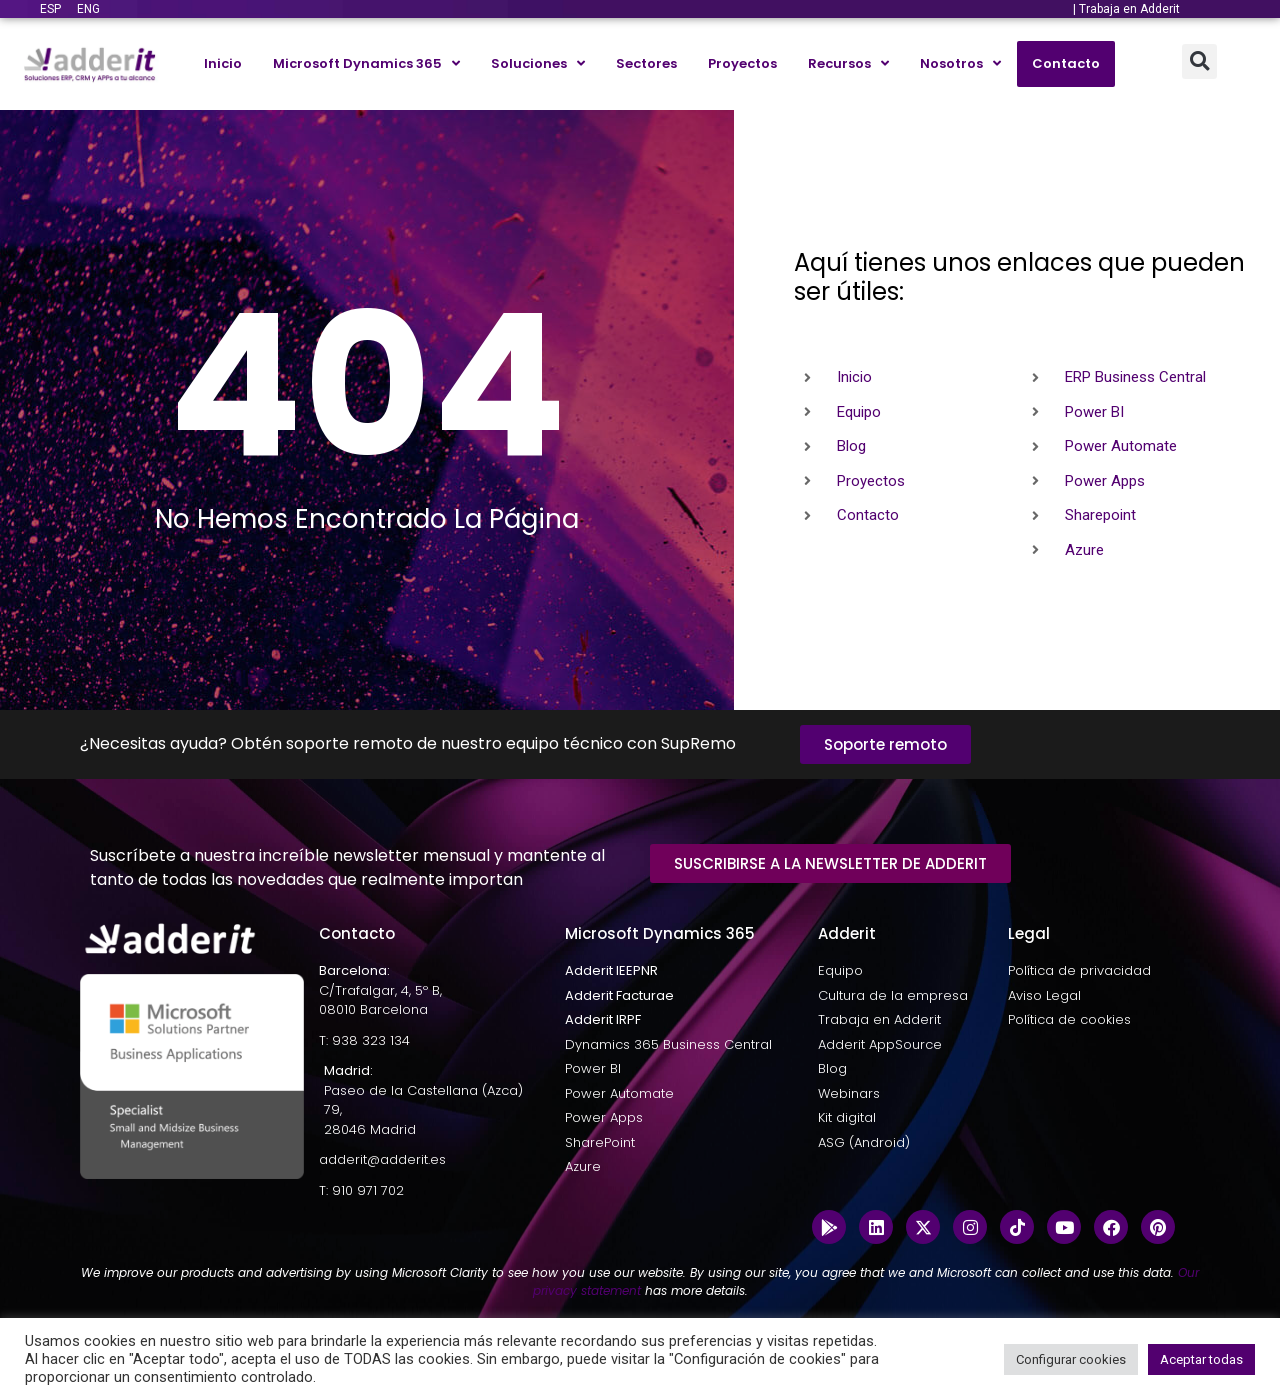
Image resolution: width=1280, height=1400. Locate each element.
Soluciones (538, 63)
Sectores (646, 63)
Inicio (223, 63)
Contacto (1066, 63)
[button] (1199, 61)
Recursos (848, 63)
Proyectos (742, 63)
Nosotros (960, 63)
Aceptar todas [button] (1201, 1359)
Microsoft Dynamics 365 (366, 63)
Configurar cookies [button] (1071, 1359)
